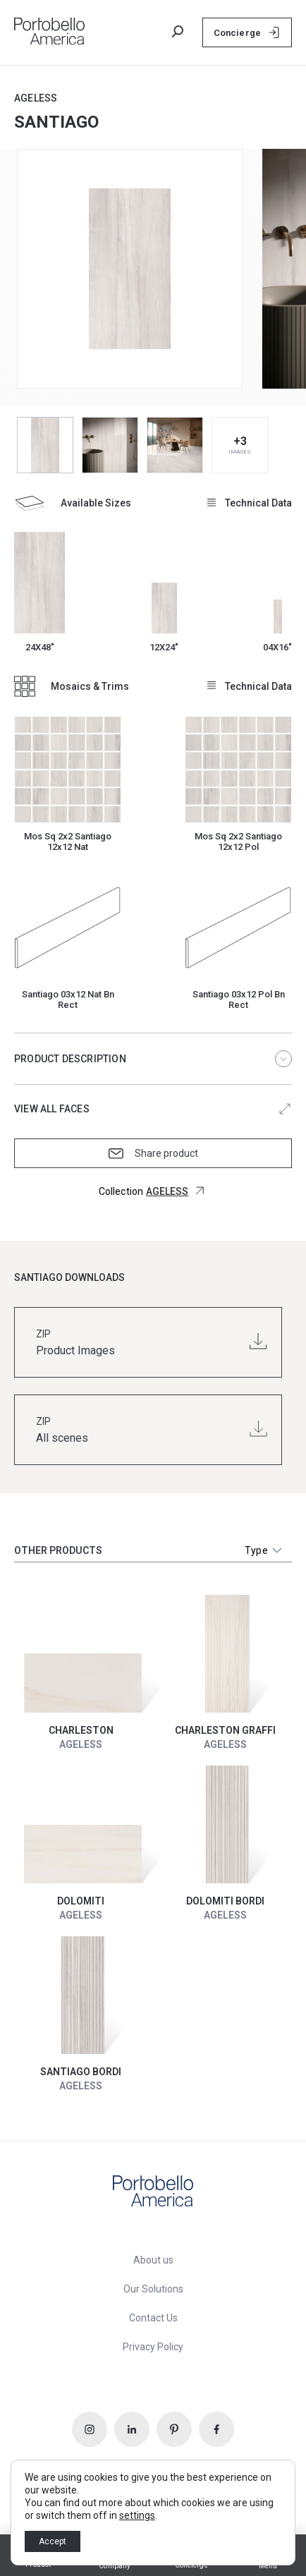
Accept (52, 2541)
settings (137, 2515)
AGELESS (35, 98)
